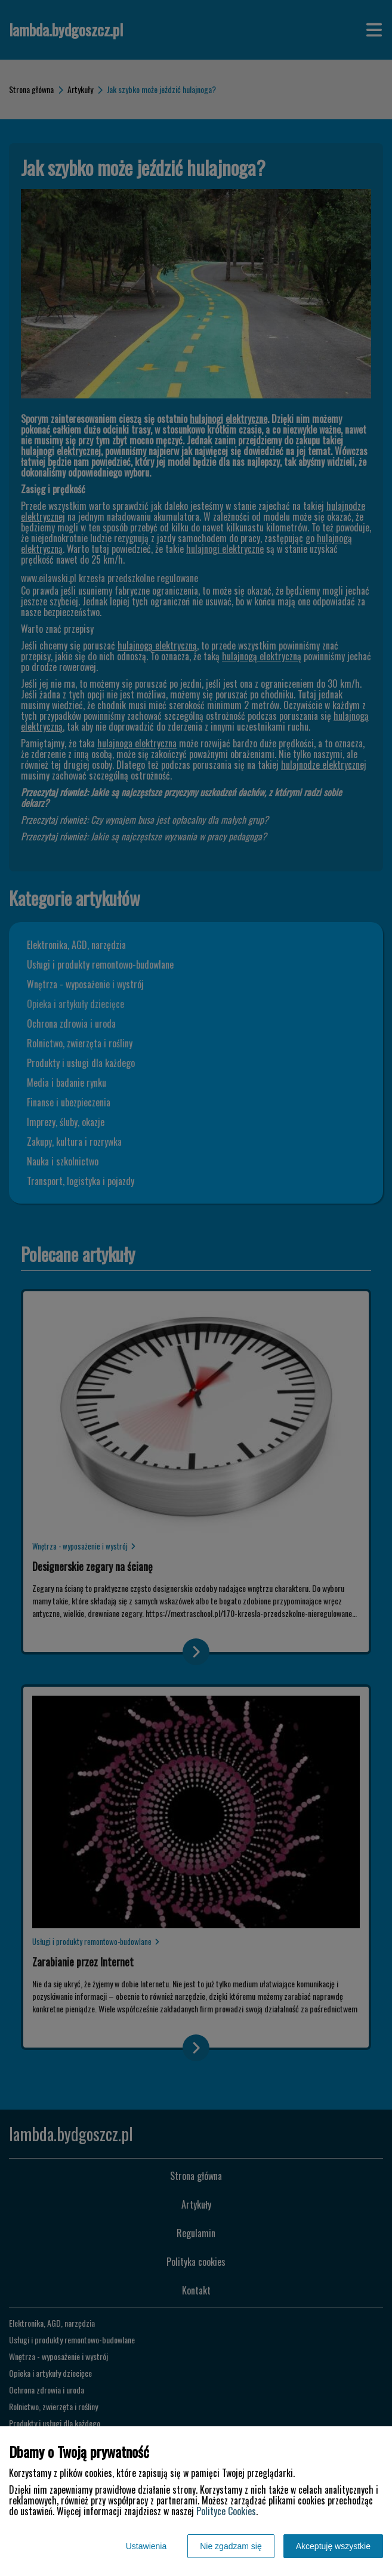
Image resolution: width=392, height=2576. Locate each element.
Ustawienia (146, 2546)
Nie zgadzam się (231, 2546)
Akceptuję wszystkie (333, 2546)
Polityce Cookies (226, 2511)
